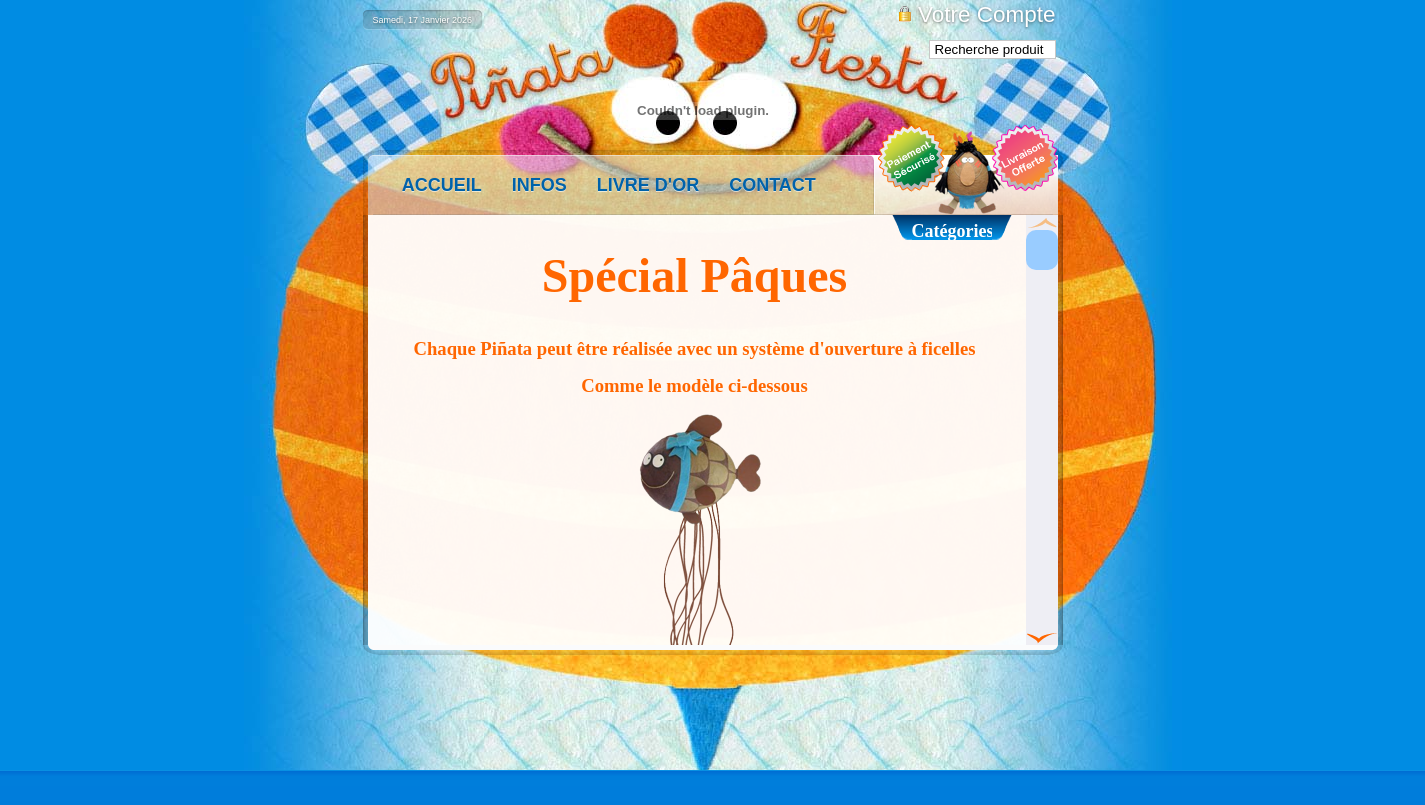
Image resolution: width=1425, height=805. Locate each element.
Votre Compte (987, 14)
